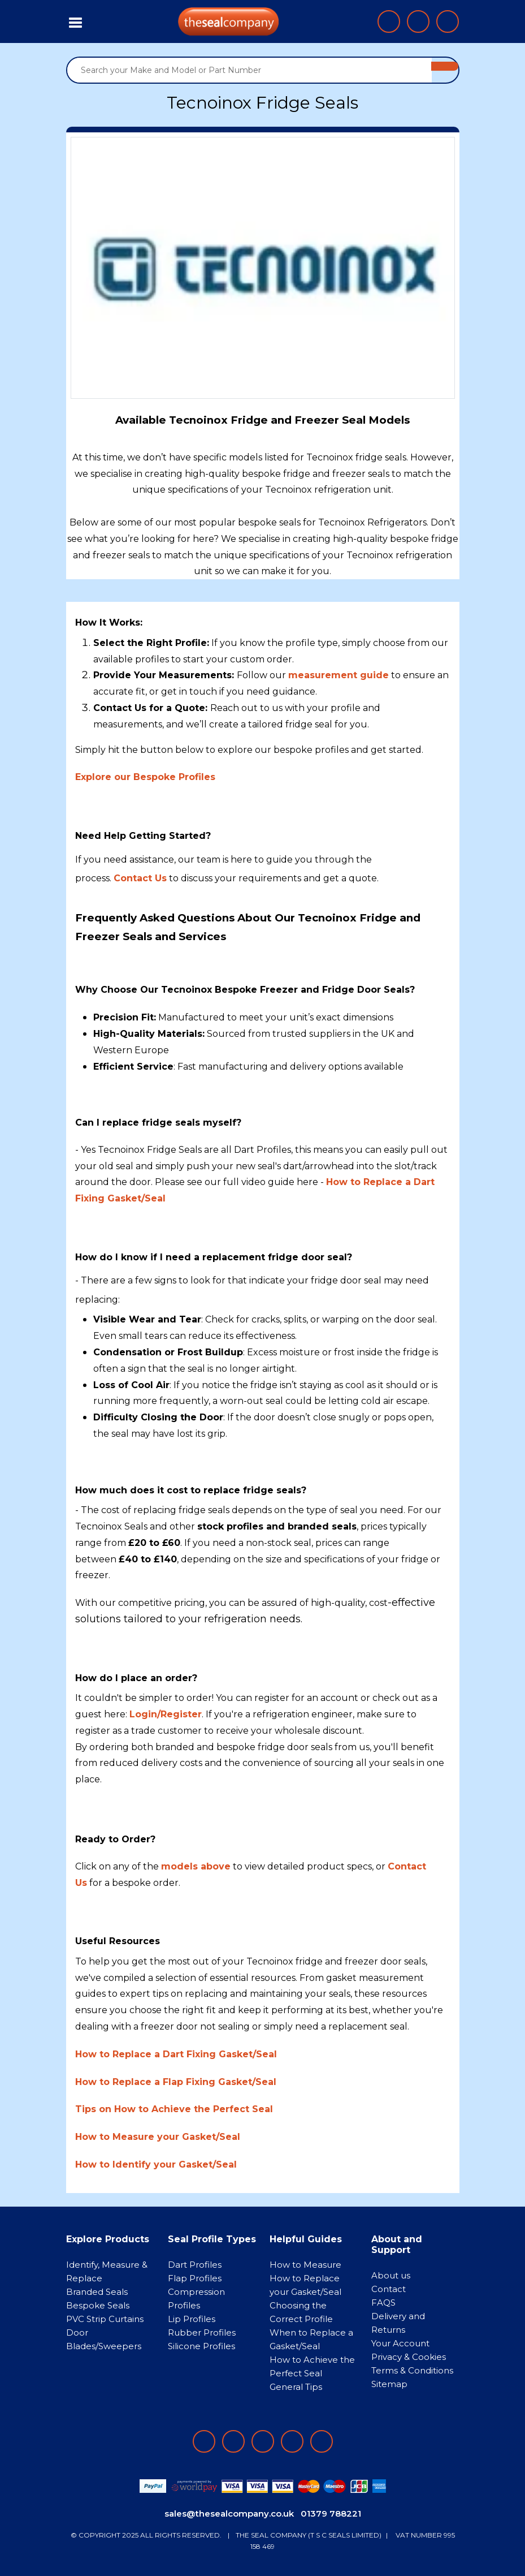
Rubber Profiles (202, 2332)
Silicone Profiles (201, 2346)
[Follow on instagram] (262, 2441)
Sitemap (389, 2384)
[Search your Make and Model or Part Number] (249, 70)
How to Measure (305, 2264)
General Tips (296, 2386)
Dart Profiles (195, 2264)
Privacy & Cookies (408, 2356)
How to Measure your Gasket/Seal (157, 2136)
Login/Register (165, 1714)
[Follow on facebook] (204, 2441)
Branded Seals (97, 2291)
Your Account (400, 2343)
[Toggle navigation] (76, 21)
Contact (388, 2289)
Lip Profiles (191, 2319)
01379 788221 (331, 2513)
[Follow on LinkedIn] (233, 2441)
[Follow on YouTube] (321, 2441)
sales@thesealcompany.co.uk (229, 2513)
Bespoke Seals (97, 2305)
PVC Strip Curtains (105, 2319)
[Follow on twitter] (292, 2441)
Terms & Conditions (412, 2370)
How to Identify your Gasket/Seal (156, 2164)
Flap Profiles (195, 2278)
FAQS (383, 2302)
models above (196, 1866)
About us (390, 2275)
